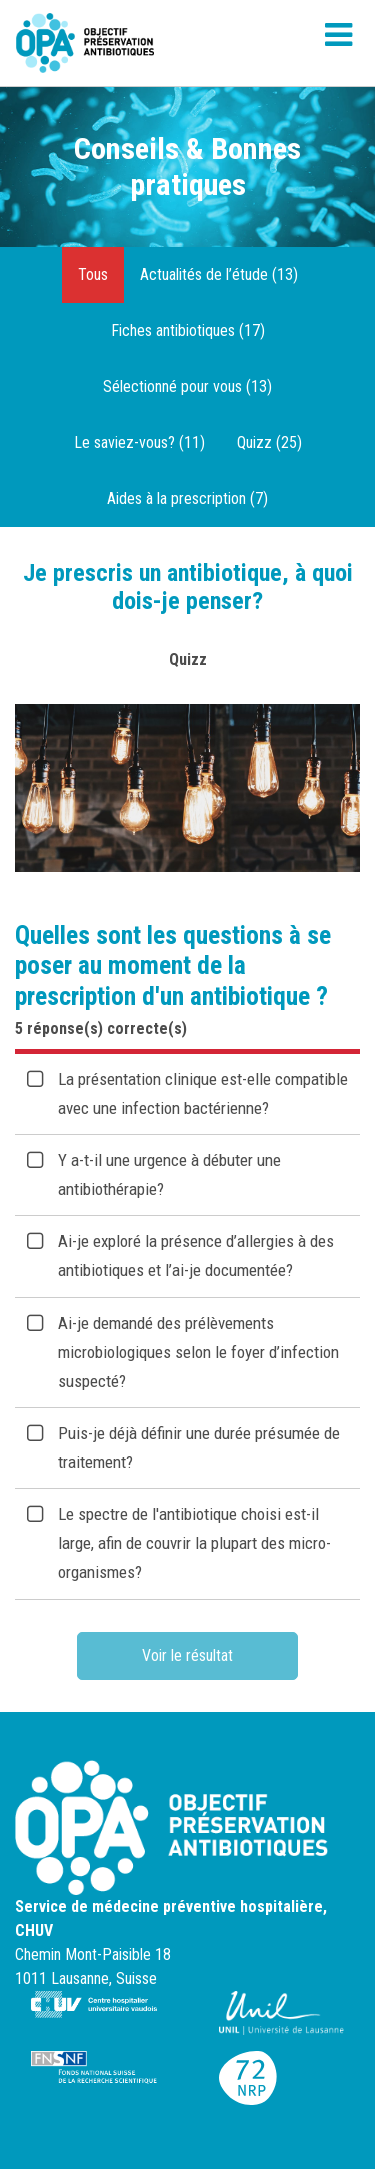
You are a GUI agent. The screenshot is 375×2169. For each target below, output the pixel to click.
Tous (93, 274)
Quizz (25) (269, 442)
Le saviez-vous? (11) (139, 442)
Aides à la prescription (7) (187, 498)
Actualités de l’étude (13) (219, 274)
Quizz (188, 659)
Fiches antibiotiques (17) (188, 330)
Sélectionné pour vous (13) (187, 386)
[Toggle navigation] (338, 43)
